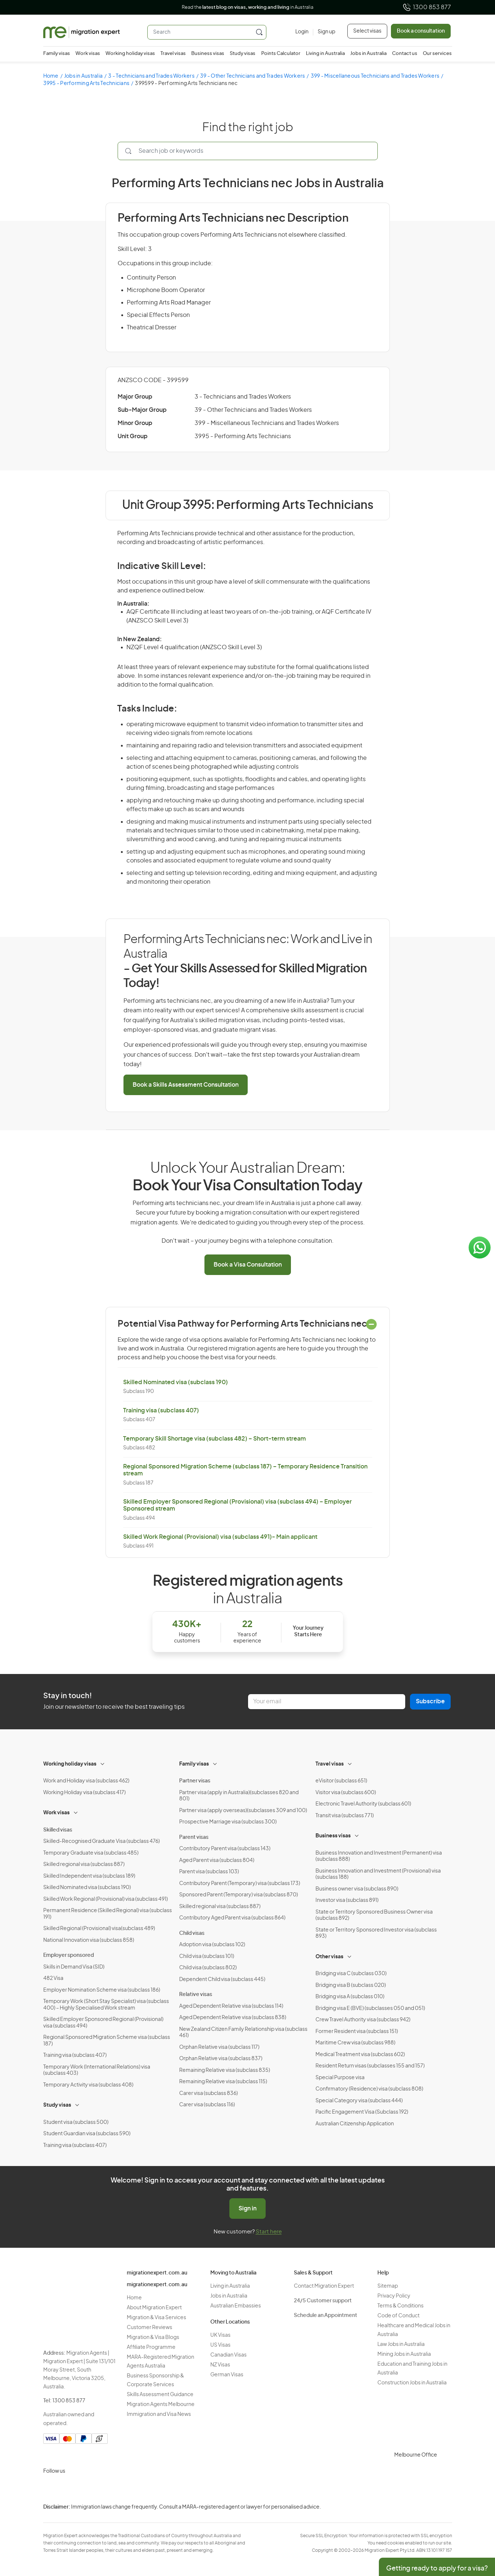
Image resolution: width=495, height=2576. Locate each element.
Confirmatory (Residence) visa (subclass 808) (369, 2089)
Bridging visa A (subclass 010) (349, 1996)
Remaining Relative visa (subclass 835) (224, 2070)
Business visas (207, 53)
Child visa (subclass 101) (206, 1956)
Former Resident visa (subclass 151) (356, 2031)
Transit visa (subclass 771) (344, 1815)
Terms (489, 2527)
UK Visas (220, 2335)
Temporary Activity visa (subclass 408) (88, 2085)
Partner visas (194, 1781)
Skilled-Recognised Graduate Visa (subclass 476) (101, 1841)
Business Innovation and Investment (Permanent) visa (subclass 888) (378, 1856)
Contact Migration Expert (324, 2286)
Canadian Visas (228, 2355)
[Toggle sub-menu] (103, 1763)
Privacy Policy (393, 2296)
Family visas (56, 53)
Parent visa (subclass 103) (209, 1871)
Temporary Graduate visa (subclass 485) (90, 1853)
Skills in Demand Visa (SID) (73, 1967)
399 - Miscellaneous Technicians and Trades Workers (375, 76)
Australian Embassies (235, 2306)
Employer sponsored (68, 1955)
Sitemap (387, 2286)
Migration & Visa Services (156, 2317)
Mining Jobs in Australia (404, 2354)
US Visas (220, 2345)
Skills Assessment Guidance (160, 2394)
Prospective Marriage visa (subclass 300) (228, 1822)
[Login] (302, 32)
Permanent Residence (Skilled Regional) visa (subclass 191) (107, 1914)
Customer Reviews (149, 2327)
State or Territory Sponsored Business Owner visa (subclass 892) (374, 1915)
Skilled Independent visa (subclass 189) (89, 1876)
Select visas (367, 31)
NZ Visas (220, 2365)
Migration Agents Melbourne (161, 2404)
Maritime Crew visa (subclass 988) (355, 2042)
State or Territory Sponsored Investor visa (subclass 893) (376, 1933)
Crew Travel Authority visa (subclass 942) (362, 2019)
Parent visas (193, 1837)
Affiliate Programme (151, 2347)
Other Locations (230, 2322)
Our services (437, 53)
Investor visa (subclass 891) (346, 1900)
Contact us (404, 53)
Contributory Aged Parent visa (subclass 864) (232, 1918)
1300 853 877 (426, 7)
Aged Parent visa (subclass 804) (216, 1860)
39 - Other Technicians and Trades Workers (252, 76)
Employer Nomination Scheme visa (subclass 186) (101, 1990)
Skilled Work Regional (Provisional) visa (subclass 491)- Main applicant (220, 1537)
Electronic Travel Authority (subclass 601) (363, 1804)
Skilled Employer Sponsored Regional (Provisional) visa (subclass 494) (103, 2023)
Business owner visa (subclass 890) (356, 1889)
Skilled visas (57, 1830)
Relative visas (195, 1994)
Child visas (191, 1933)
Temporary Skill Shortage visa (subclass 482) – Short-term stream (214, 1439)
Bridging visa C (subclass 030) (351, 1973)
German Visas (226, 2374)
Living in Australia (325, 53)
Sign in (247, 2208)
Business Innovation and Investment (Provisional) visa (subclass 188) (378, 1874)
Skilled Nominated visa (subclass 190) (175, 1382)
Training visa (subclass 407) (161, 1410)
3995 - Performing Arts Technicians (86, 83)
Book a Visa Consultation (248, 1265)
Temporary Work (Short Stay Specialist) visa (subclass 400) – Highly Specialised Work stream (106, 2005)
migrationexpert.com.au (157, 2273)
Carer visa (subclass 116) (207, 2104)
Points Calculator (280, 53)
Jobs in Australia (368, 53)
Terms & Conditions (400, 2306)
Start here (269, 2232)
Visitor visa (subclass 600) (345, 1792)
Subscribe (430, 1701)
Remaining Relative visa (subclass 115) (223, 2081)
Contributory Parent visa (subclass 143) (224, 1848)
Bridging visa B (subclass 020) (350, 1985)
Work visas (87, 53)
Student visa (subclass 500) (75, 2122)
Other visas (329, 1956)
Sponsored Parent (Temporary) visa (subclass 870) (238, 1894)
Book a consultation (421, 31)
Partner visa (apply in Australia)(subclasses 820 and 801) (239, 1796)
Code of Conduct (398, 2315)
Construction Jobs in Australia (412, 2382)
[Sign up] (324, 32)
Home (51, 76)
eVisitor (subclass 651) (341, 1781)
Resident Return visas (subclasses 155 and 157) (370, 2066)
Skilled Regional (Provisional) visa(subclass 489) (99, 1928)
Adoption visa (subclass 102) (212, 1944)
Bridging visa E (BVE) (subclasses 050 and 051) (370, 2008)
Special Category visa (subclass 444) (359, 2100)
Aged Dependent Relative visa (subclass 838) (232, 2017)
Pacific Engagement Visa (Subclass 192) (361, 2112)
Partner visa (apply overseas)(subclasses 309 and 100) (243, 1810)
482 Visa (53, 1978)
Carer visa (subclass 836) (208, 2093)
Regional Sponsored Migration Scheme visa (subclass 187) (106, 2041)
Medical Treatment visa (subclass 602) (360, 2054)
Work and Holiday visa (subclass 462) (86, 1781)
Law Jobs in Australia (401, 2344)
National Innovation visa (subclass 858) (88, 1940)
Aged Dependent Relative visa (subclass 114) (231, 2006)
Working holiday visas (130, 53)
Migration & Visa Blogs (153, 2337)
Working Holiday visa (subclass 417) (84, 1792)
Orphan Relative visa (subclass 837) (220, 2058)
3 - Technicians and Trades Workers (151, 76)
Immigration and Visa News (159, 2414)
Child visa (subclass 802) (208, 1967)
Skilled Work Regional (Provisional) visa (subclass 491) (105, 1899)
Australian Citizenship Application (354, 2123)
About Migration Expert (154, 2307)
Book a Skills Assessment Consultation (186, 1085)
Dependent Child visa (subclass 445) (222, 1979)
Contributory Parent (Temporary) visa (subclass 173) (239, 1883)
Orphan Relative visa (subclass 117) (219, 2047)
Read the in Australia (247, 7)
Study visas (242, 53)
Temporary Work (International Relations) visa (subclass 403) (96, 2070)
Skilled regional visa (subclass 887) (84, 1864)
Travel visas (173, 53)
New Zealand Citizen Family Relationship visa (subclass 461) (243, 2033)
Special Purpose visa (340, 2077)
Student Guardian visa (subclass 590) (86, 2133)
